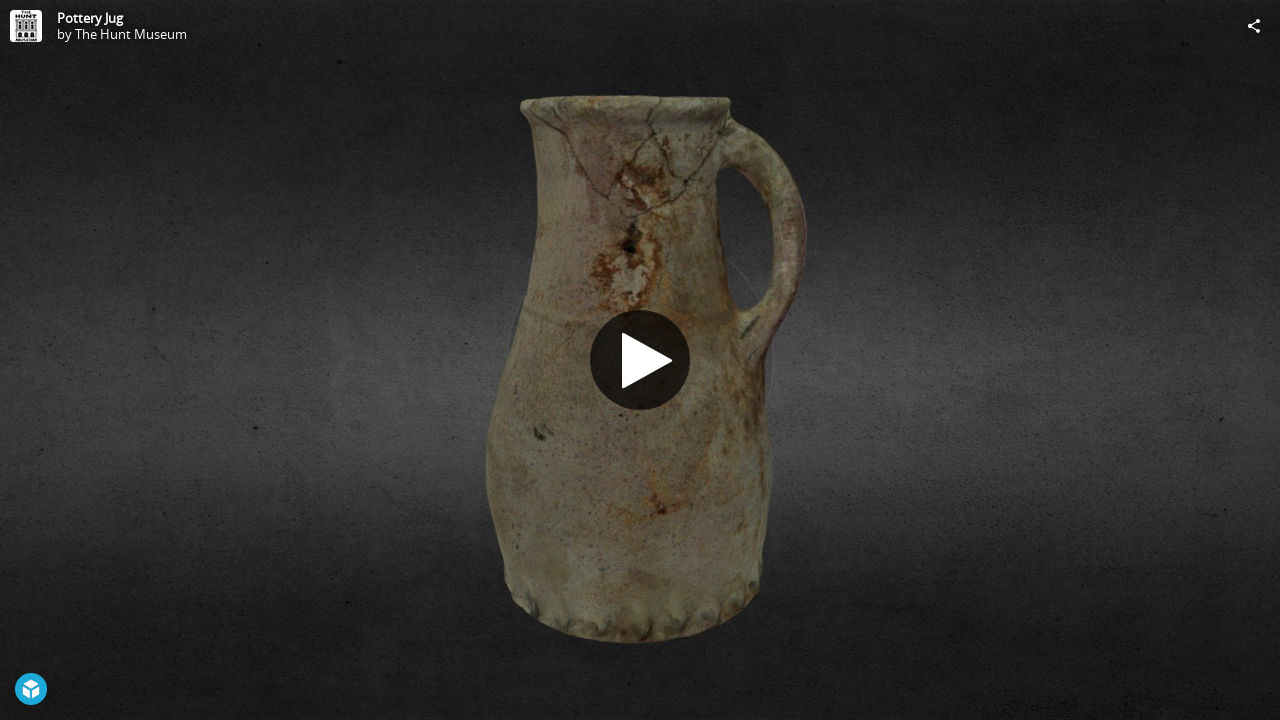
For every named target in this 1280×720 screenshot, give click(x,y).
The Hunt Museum (131, 34)
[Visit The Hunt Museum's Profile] (26, 26)
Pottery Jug (90, 18)
